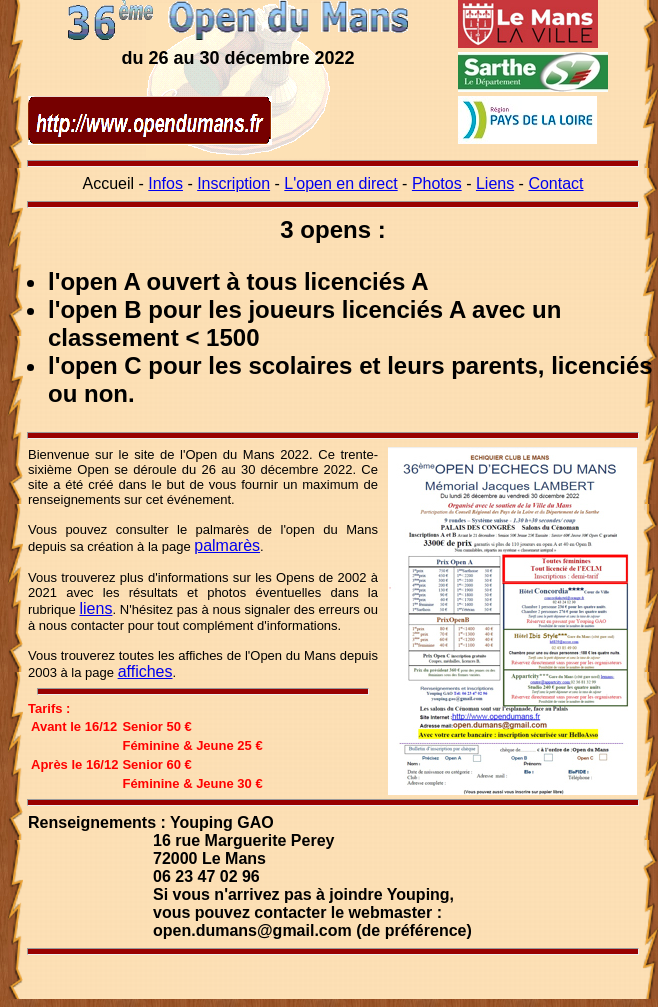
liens (96, 608)
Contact (555, 183)
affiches (145, 671)
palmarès (227, 545)
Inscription (233, 183)
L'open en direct (340, 183)
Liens (495, 183)
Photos (437, 183)
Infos (165, 183)
